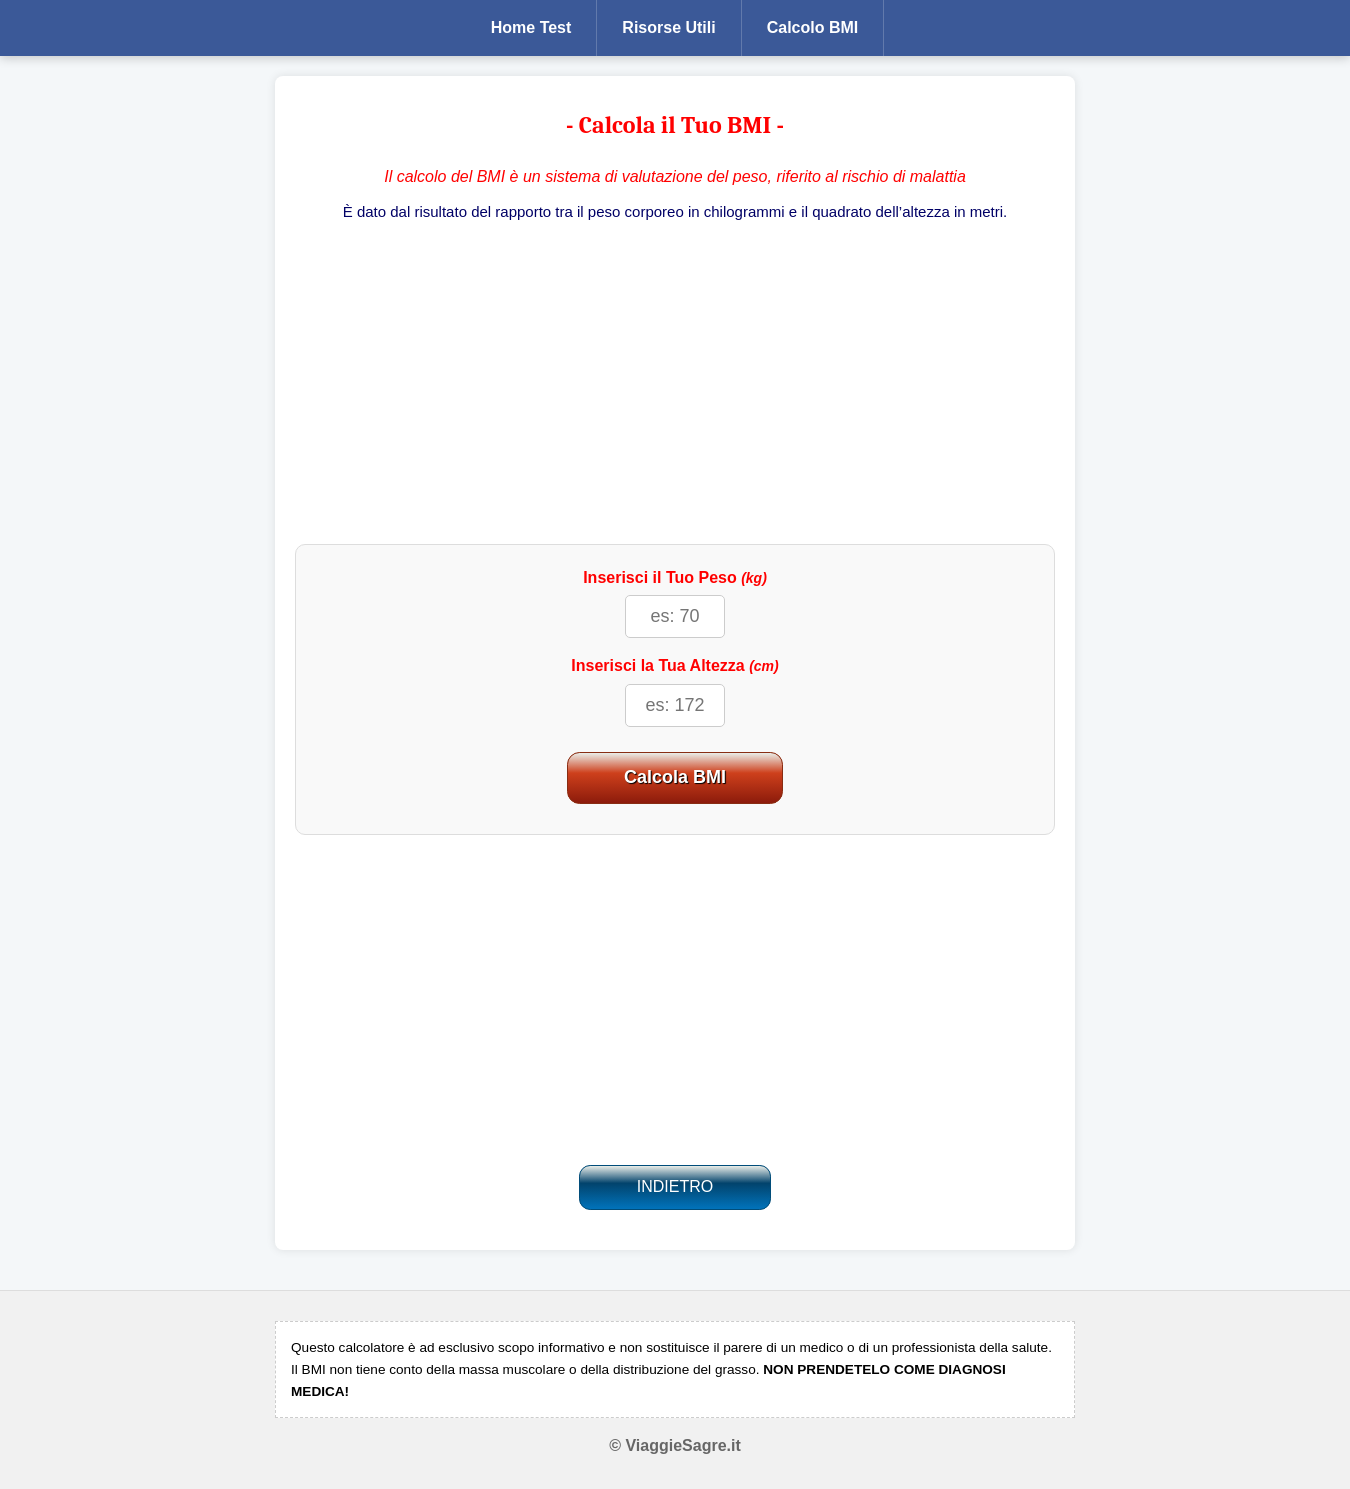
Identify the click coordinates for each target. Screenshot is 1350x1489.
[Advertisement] (675, 384)
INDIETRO (675, 1186)
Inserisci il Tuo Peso (675, 577)
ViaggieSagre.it (682, 1445)
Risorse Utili (668, 27)
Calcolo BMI (813, 27)
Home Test (531, 27)
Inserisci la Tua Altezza (674, 665)
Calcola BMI (675, 777)
